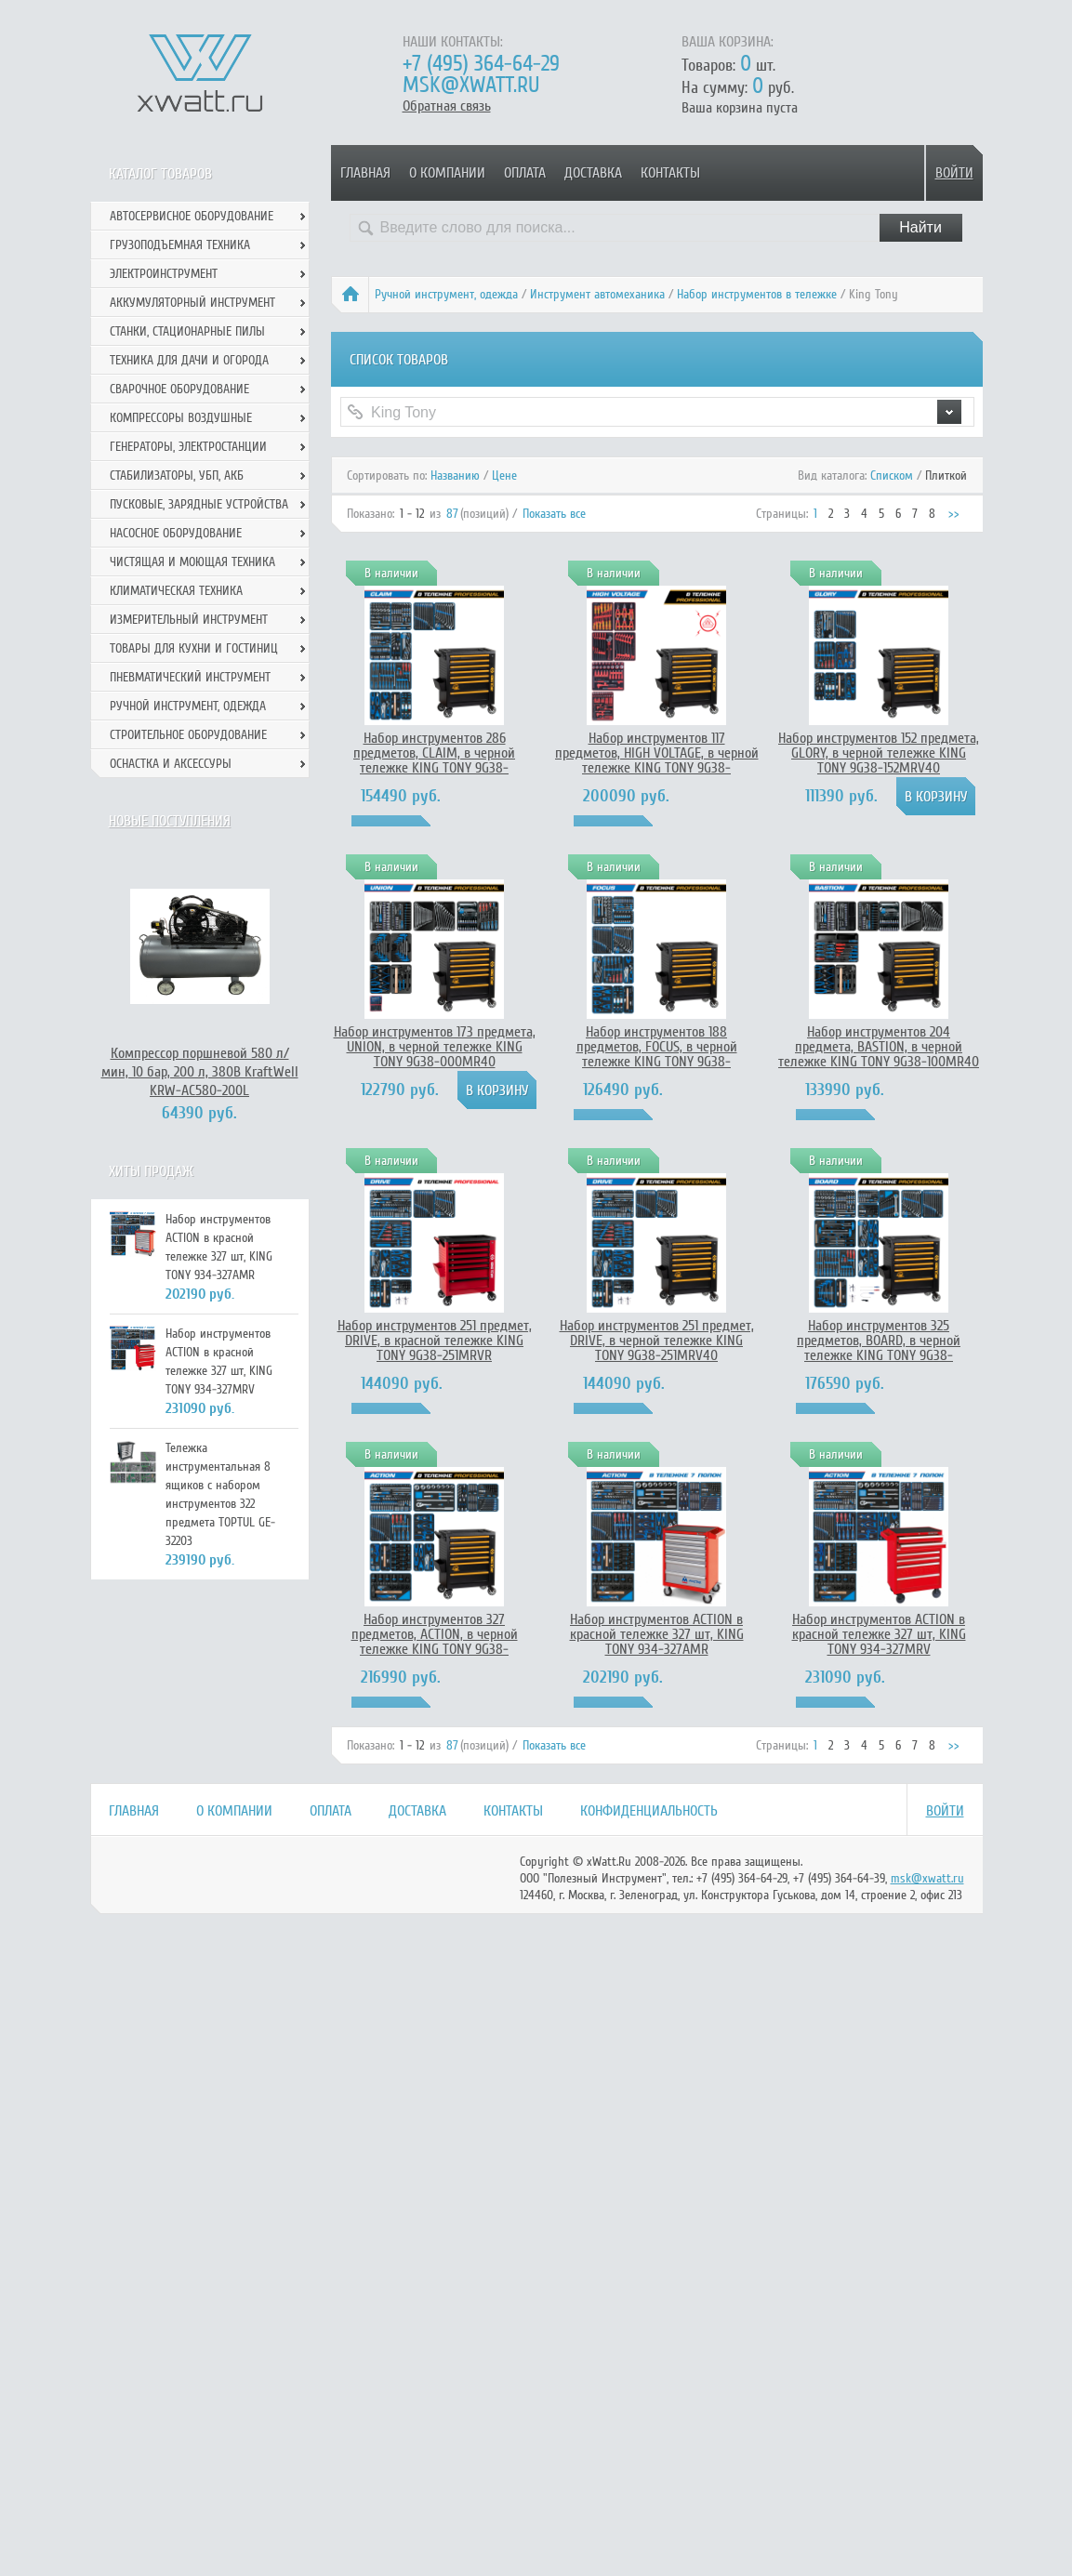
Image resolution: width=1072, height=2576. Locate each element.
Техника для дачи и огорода (189, 360)
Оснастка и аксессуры (171, 764)
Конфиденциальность (649, 1811)
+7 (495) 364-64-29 (481, 63)
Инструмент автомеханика (597, 294)
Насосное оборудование (176, 533)
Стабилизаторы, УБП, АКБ (177, 475)
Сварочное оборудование (179, 389)
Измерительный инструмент (189, 619)
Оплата (525, 173)
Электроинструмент (164, 274)
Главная (365, 173)
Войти (954, 173)
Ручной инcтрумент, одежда (446, 294)
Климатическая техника (176, 591)
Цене (504, 475)
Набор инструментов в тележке (757, 294)
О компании (447, 173)
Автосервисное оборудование (191, 216)
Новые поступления (170, 821)
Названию (455, 475)
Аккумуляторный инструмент (192, 302)
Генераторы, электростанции (188, 447)
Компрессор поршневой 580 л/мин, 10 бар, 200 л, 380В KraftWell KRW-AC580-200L (199, 1072)
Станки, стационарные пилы (187, 331)
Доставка (593, 173)
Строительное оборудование (188, 735)
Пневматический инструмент (190, 677)
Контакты (670, 173)
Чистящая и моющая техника (192, 562)
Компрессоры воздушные (181, 418)
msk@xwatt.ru (471, 85)
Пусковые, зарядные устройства (199, 504)
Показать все (554, 514)
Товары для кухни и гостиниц (194, 648)
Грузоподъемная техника (180, 245)
